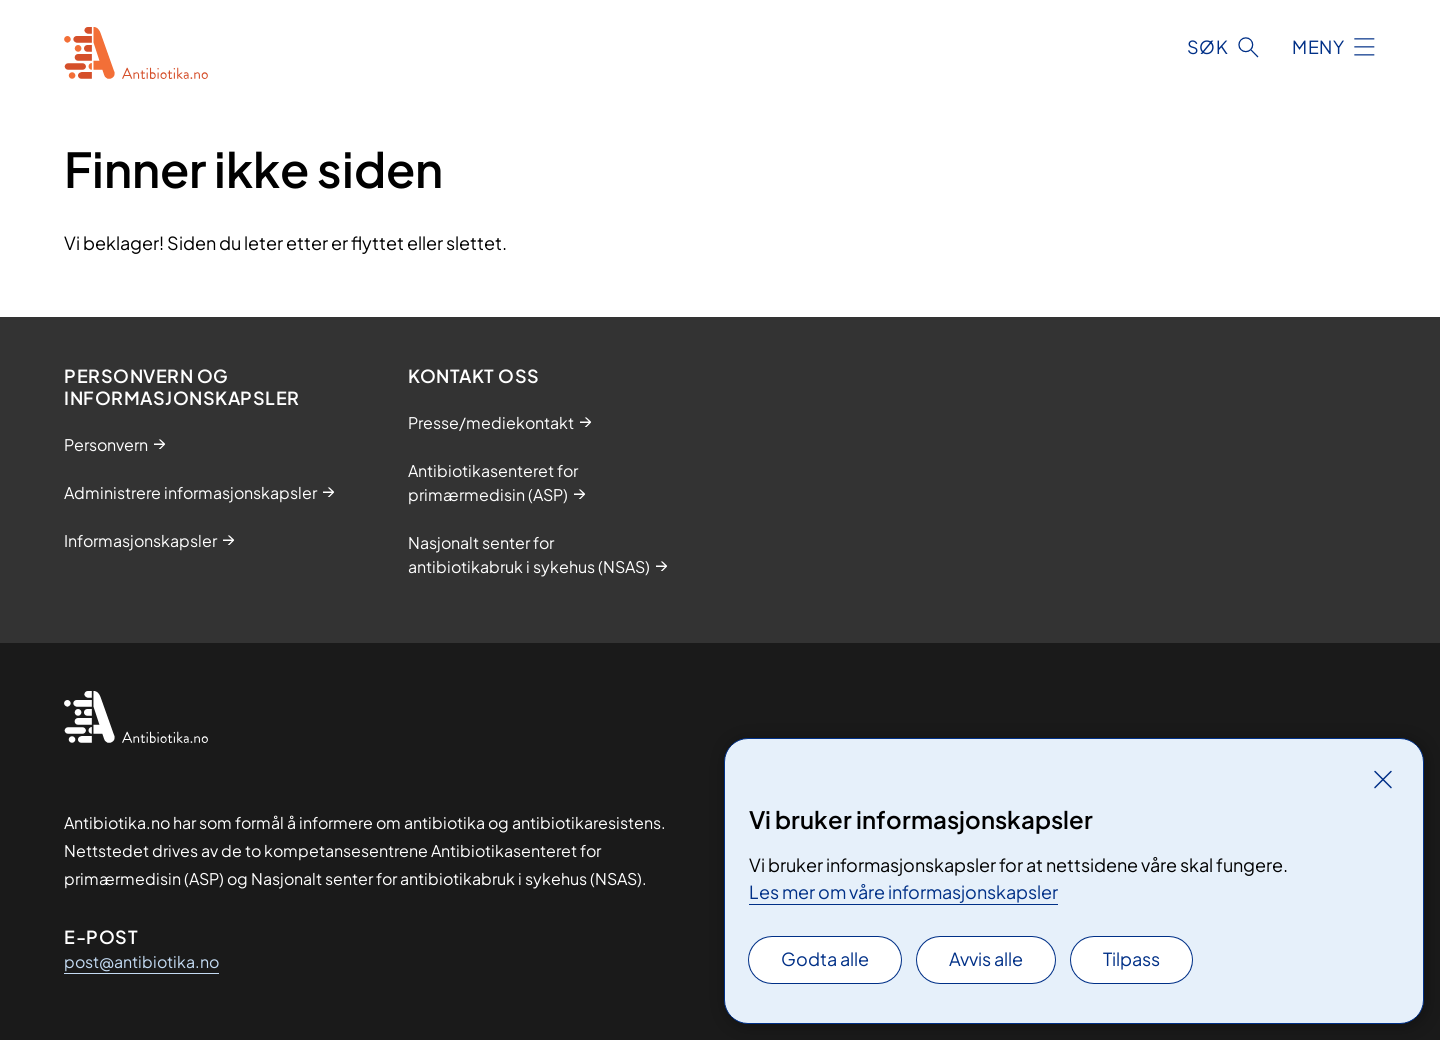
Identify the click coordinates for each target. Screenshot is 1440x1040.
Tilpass (1131, 958)
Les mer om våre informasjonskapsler (903, 891)
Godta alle (825, 958)
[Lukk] (1383, 779)
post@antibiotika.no (141, 961)
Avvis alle (986, 958)
